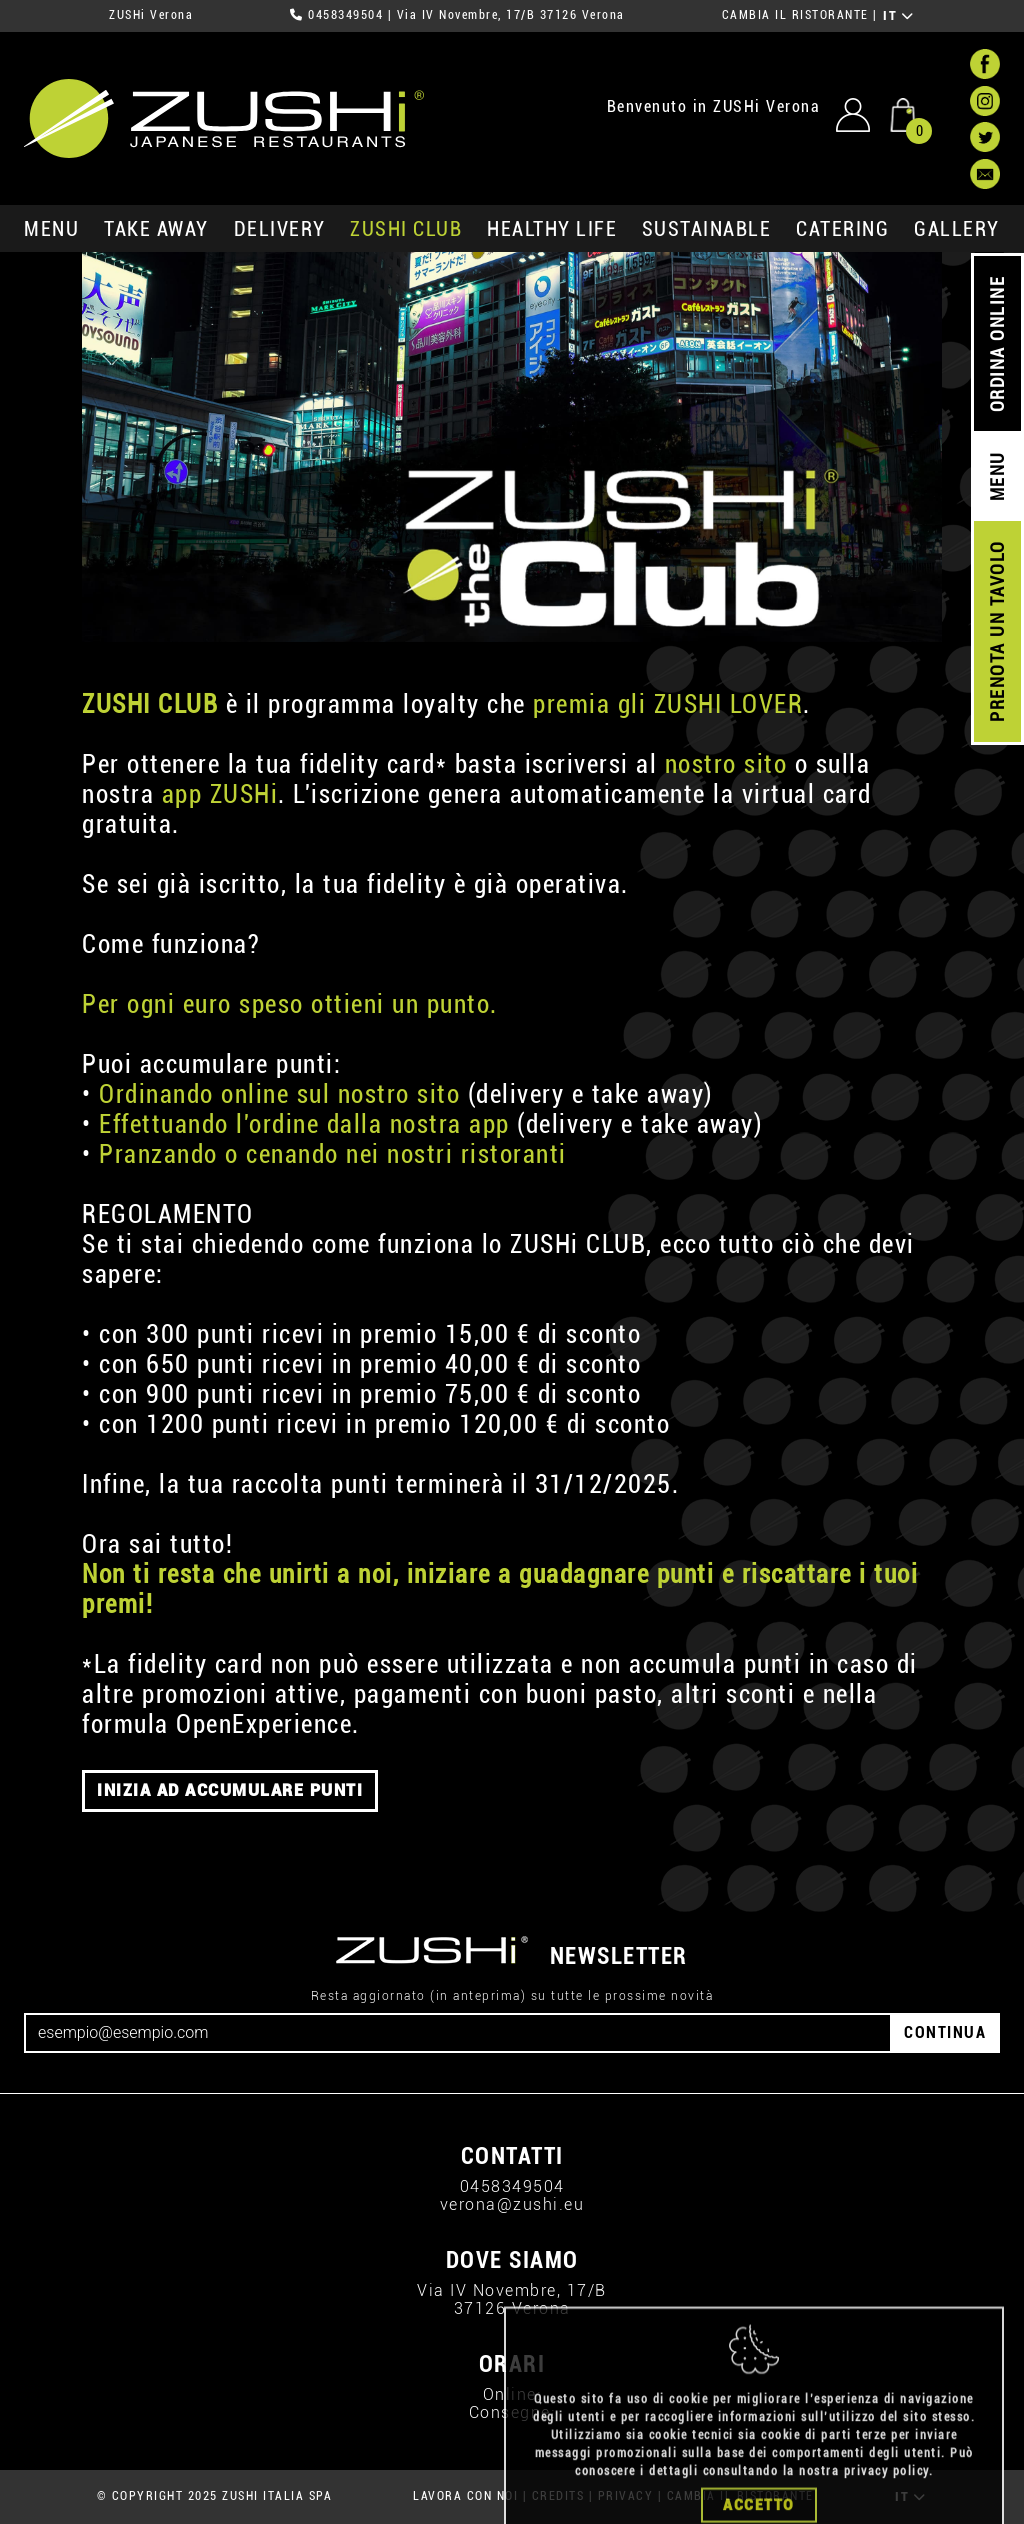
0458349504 (345, 15)
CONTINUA (945, 2032)
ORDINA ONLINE (997, 344)
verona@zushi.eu (512, 2204)
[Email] (458, 2033)
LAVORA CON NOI (465, 2496)
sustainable (707, 229)
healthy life (552, 229)
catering (842, 229)
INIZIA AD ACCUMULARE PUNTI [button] (230, 1790)
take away (156, 229)
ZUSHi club (406, 229)
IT (898, 16)
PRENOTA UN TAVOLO (997, 632)
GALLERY (957, 229)
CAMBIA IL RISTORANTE (795, 15)
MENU (51, 229)
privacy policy (886, 2508)
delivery (280, 229)
